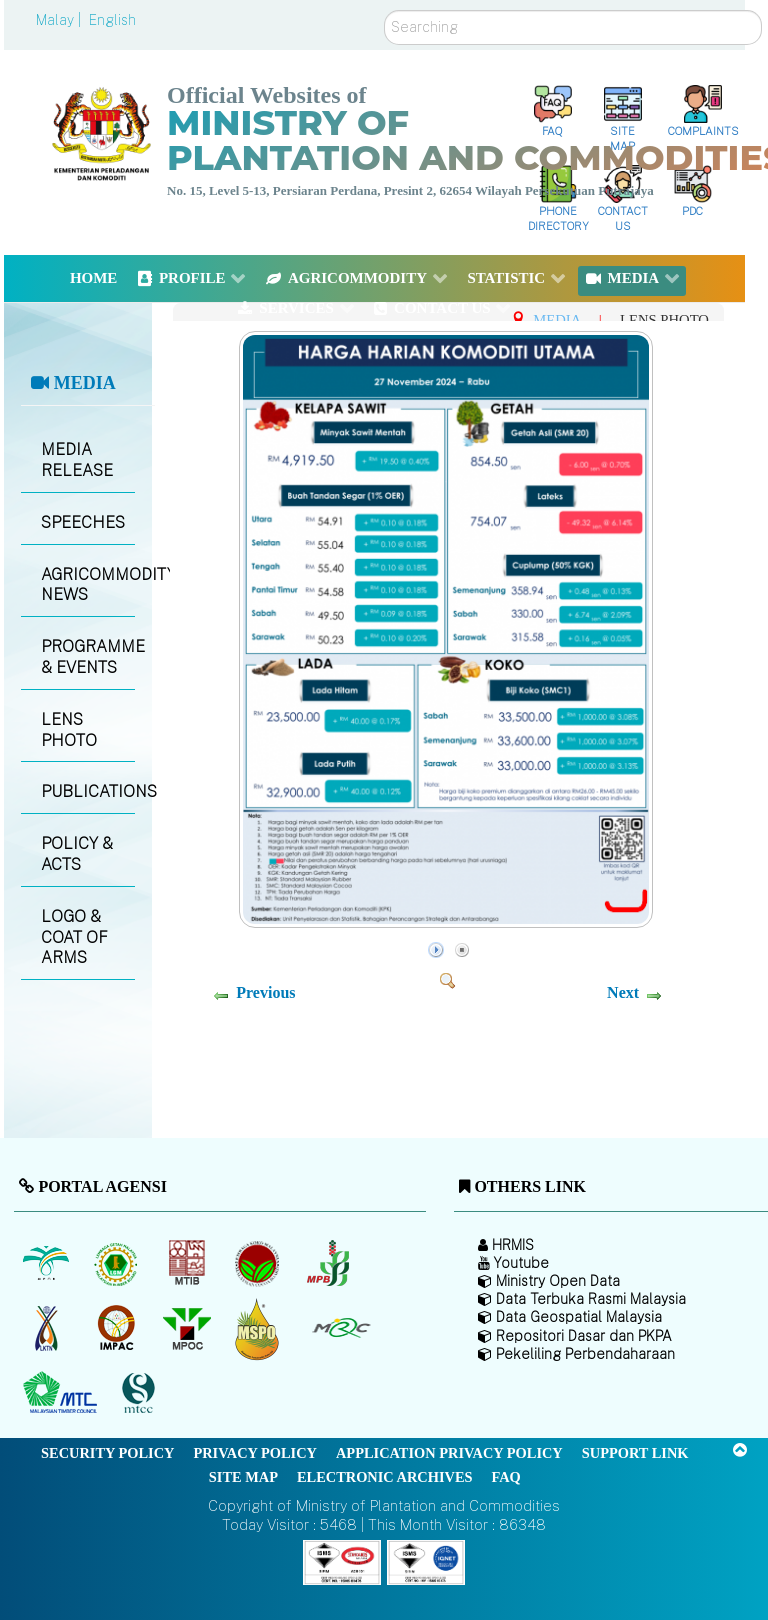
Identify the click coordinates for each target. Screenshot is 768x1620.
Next (623, 992)
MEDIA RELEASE (77, 460)
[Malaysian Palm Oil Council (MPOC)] (188, 1329)
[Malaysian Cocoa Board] (259, 1264)
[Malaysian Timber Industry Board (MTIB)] (188, 1264)
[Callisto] (342, 1560)
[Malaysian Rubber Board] (118, 1264)
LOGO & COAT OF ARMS (74, 937)
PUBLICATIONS (87, 791)
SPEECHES (83, 522)
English (112, 20)
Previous (265, 992)
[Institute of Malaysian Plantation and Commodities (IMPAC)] (118, 1329)
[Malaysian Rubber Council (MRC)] (340, 1329)
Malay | (60, 20)
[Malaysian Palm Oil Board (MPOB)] (47, 1264)
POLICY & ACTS (77, 854)
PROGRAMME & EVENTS (87, 657)
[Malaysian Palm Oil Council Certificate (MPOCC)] (259, 1328)
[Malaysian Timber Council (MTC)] (62, 1394)
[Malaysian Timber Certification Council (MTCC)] (141, 1393)
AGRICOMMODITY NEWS (87, 585)
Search (384, 10)
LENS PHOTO (69, 730)
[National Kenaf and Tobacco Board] (47, 1329)
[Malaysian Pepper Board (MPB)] (329, 1264)
